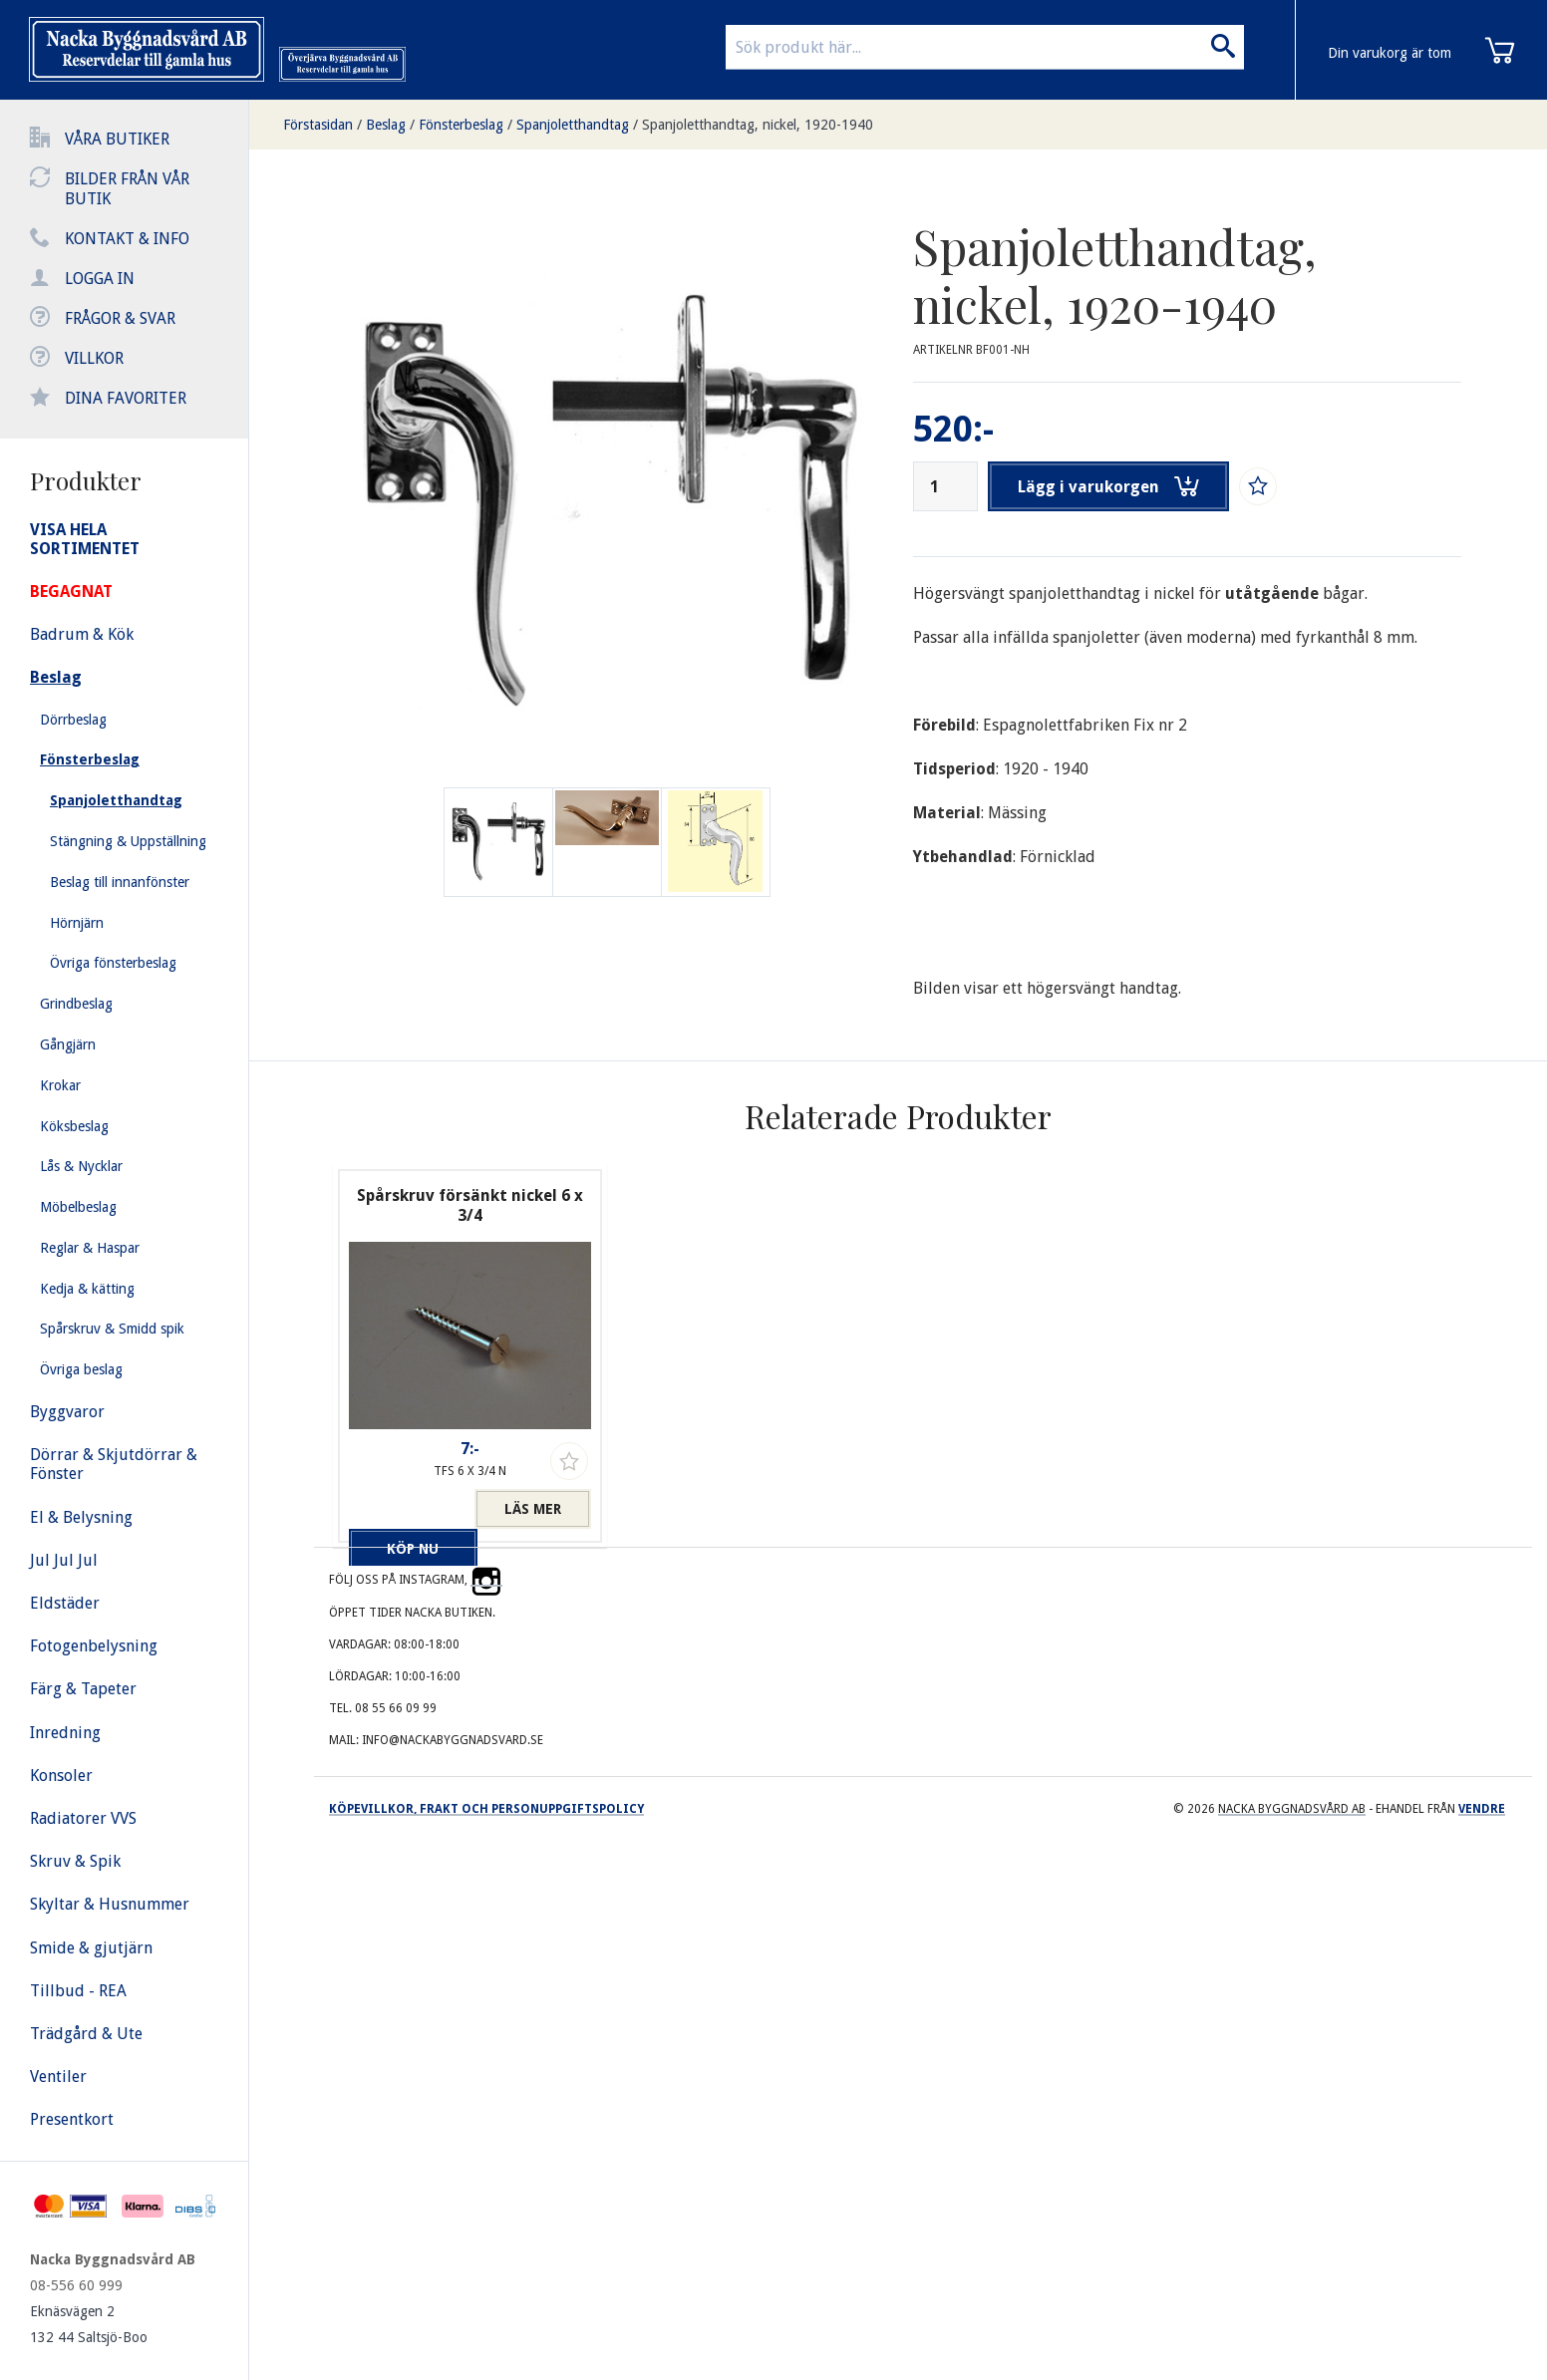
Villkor (94, 358)
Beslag (386, 125)
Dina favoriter (125, 398)
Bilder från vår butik (127, 188)
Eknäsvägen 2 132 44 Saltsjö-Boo (89, 2324)
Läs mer (532, 1509)
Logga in (100, 278)
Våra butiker (117, 139)
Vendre (1481, 1809)
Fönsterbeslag (461, 125)
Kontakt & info (127, 238)
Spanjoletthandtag (572, 125)
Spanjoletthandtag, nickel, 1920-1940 (757, 125)
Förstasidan (318, 125)
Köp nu (407, 1509)
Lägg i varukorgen (1110, 486)
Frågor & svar (120, 318)
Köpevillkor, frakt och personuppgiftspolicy (486, 1809)
